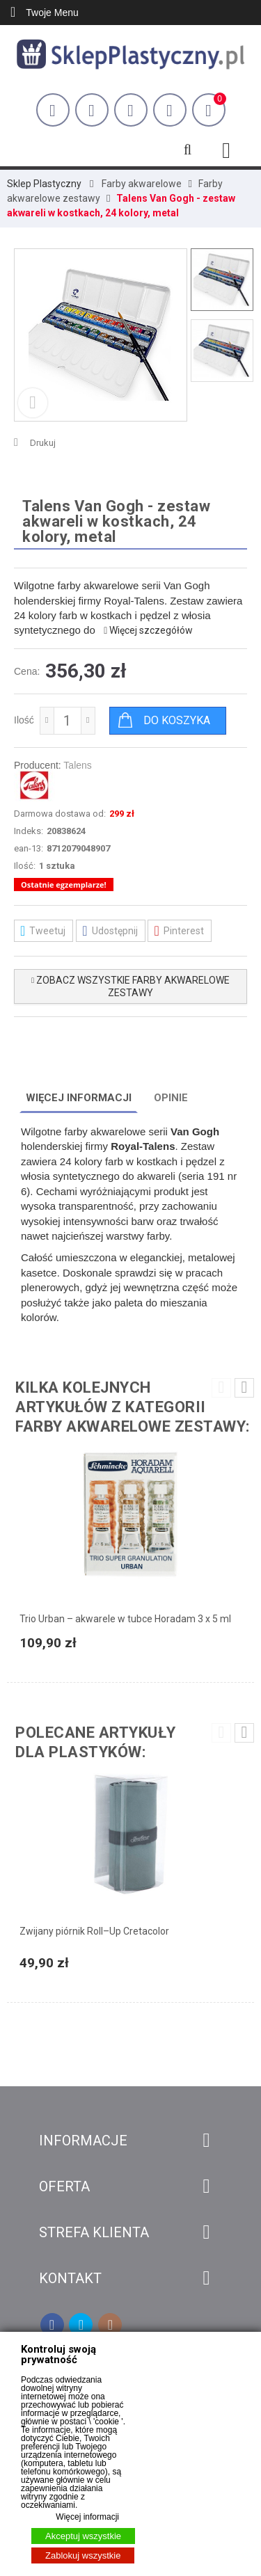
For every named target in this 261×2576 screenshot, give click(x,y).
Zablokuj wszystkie (82, 2555)
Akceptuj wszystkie (83, 2536)
